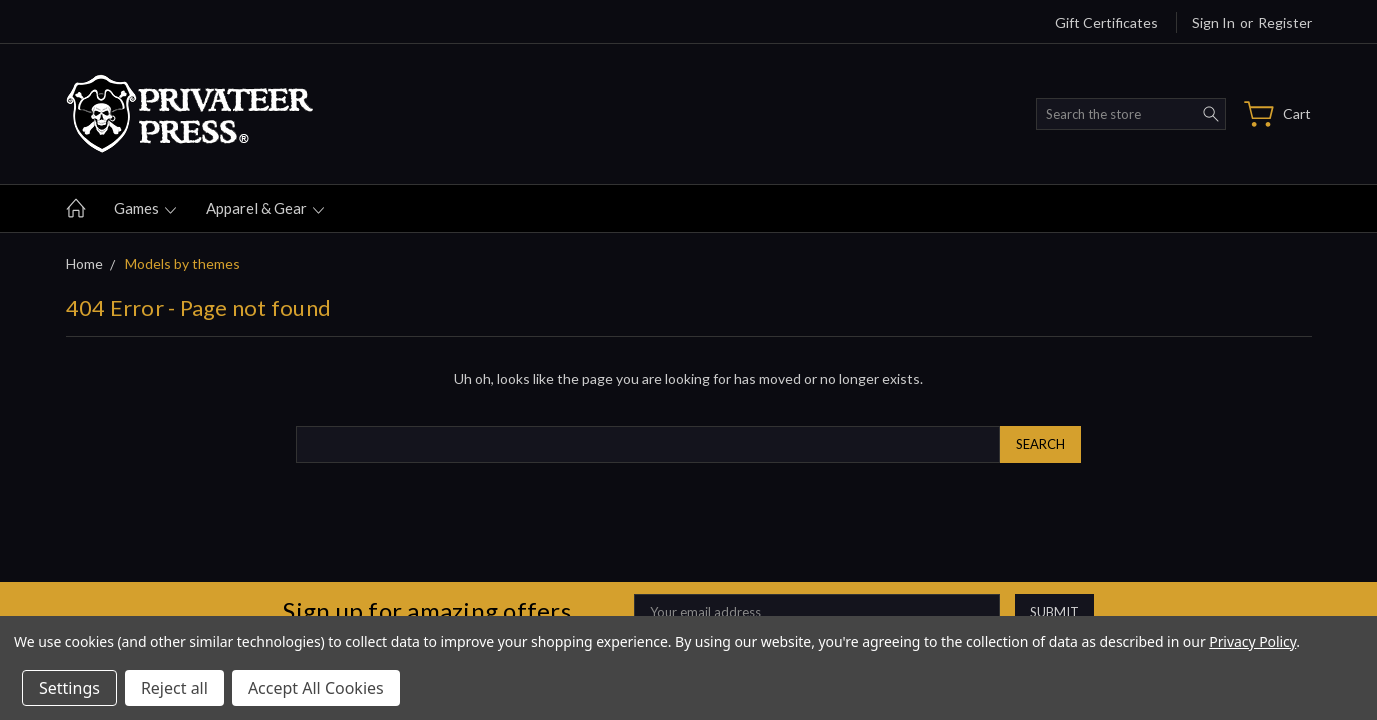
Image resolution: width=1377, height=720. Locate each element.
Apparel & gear (265, 208)
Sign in (1213, 22)
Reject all (174, 688)
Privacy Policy (1252, 641)
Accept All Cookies (316, 688)
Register (1285, 22)
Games (145, 208)
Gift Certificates (1106, 22)
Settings (69, 688)
